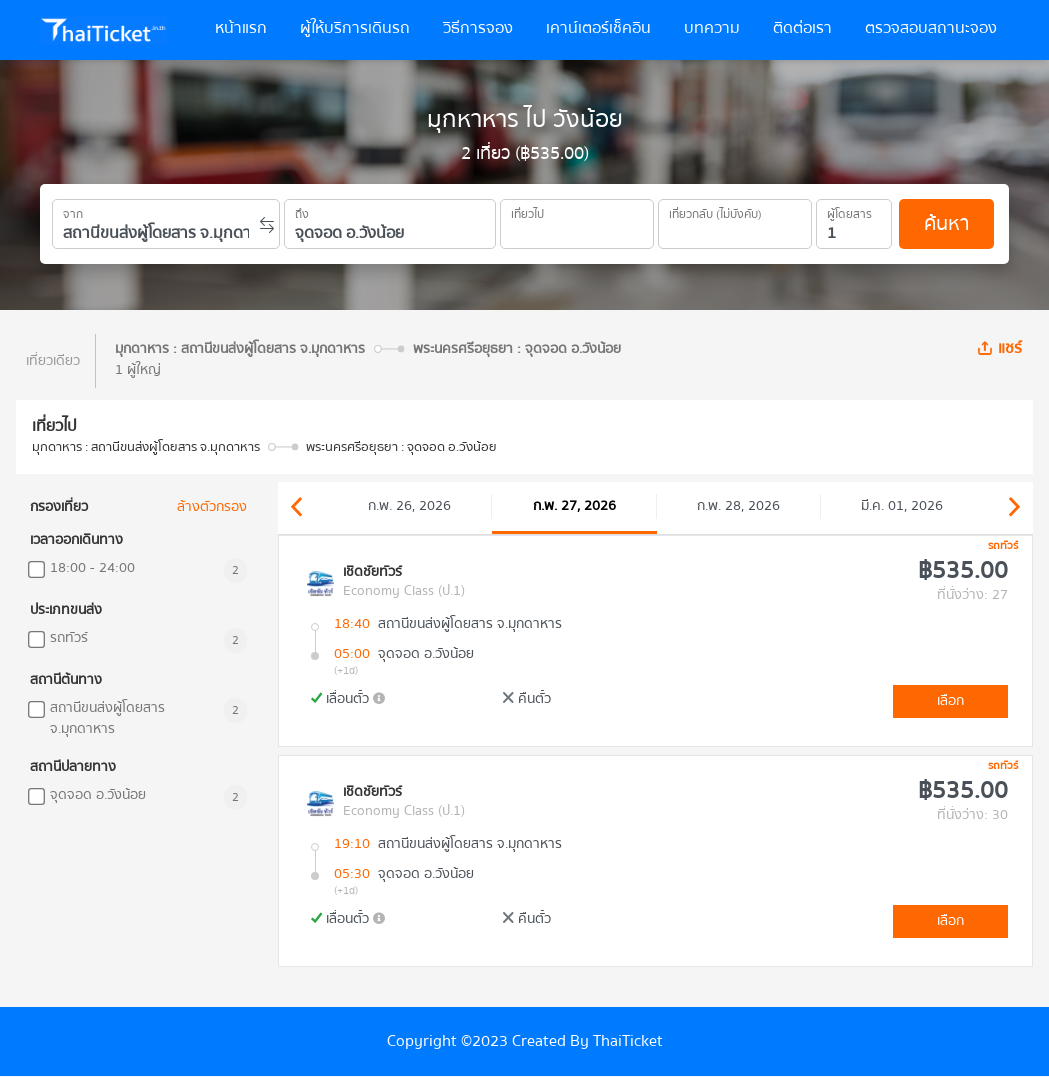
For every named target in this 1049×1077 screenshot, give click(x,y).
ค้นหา (946, 223)
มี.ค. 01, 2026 (902, 506)
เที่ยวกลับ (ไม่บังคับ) (715, 211)
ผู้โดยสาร (849, 211)
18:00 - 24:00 (92, 568)
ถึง (302, 211)
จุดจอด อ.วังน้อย (98, 795)
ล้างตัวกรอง (212, 507)
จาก (73, 211)
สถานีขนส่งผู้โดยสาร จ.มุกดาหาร (107, 719)
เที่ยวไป (527, 211)
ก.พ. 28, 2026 (738, 506)
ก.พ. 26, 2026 (409, 506)
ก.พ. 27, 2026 (574, 506)
